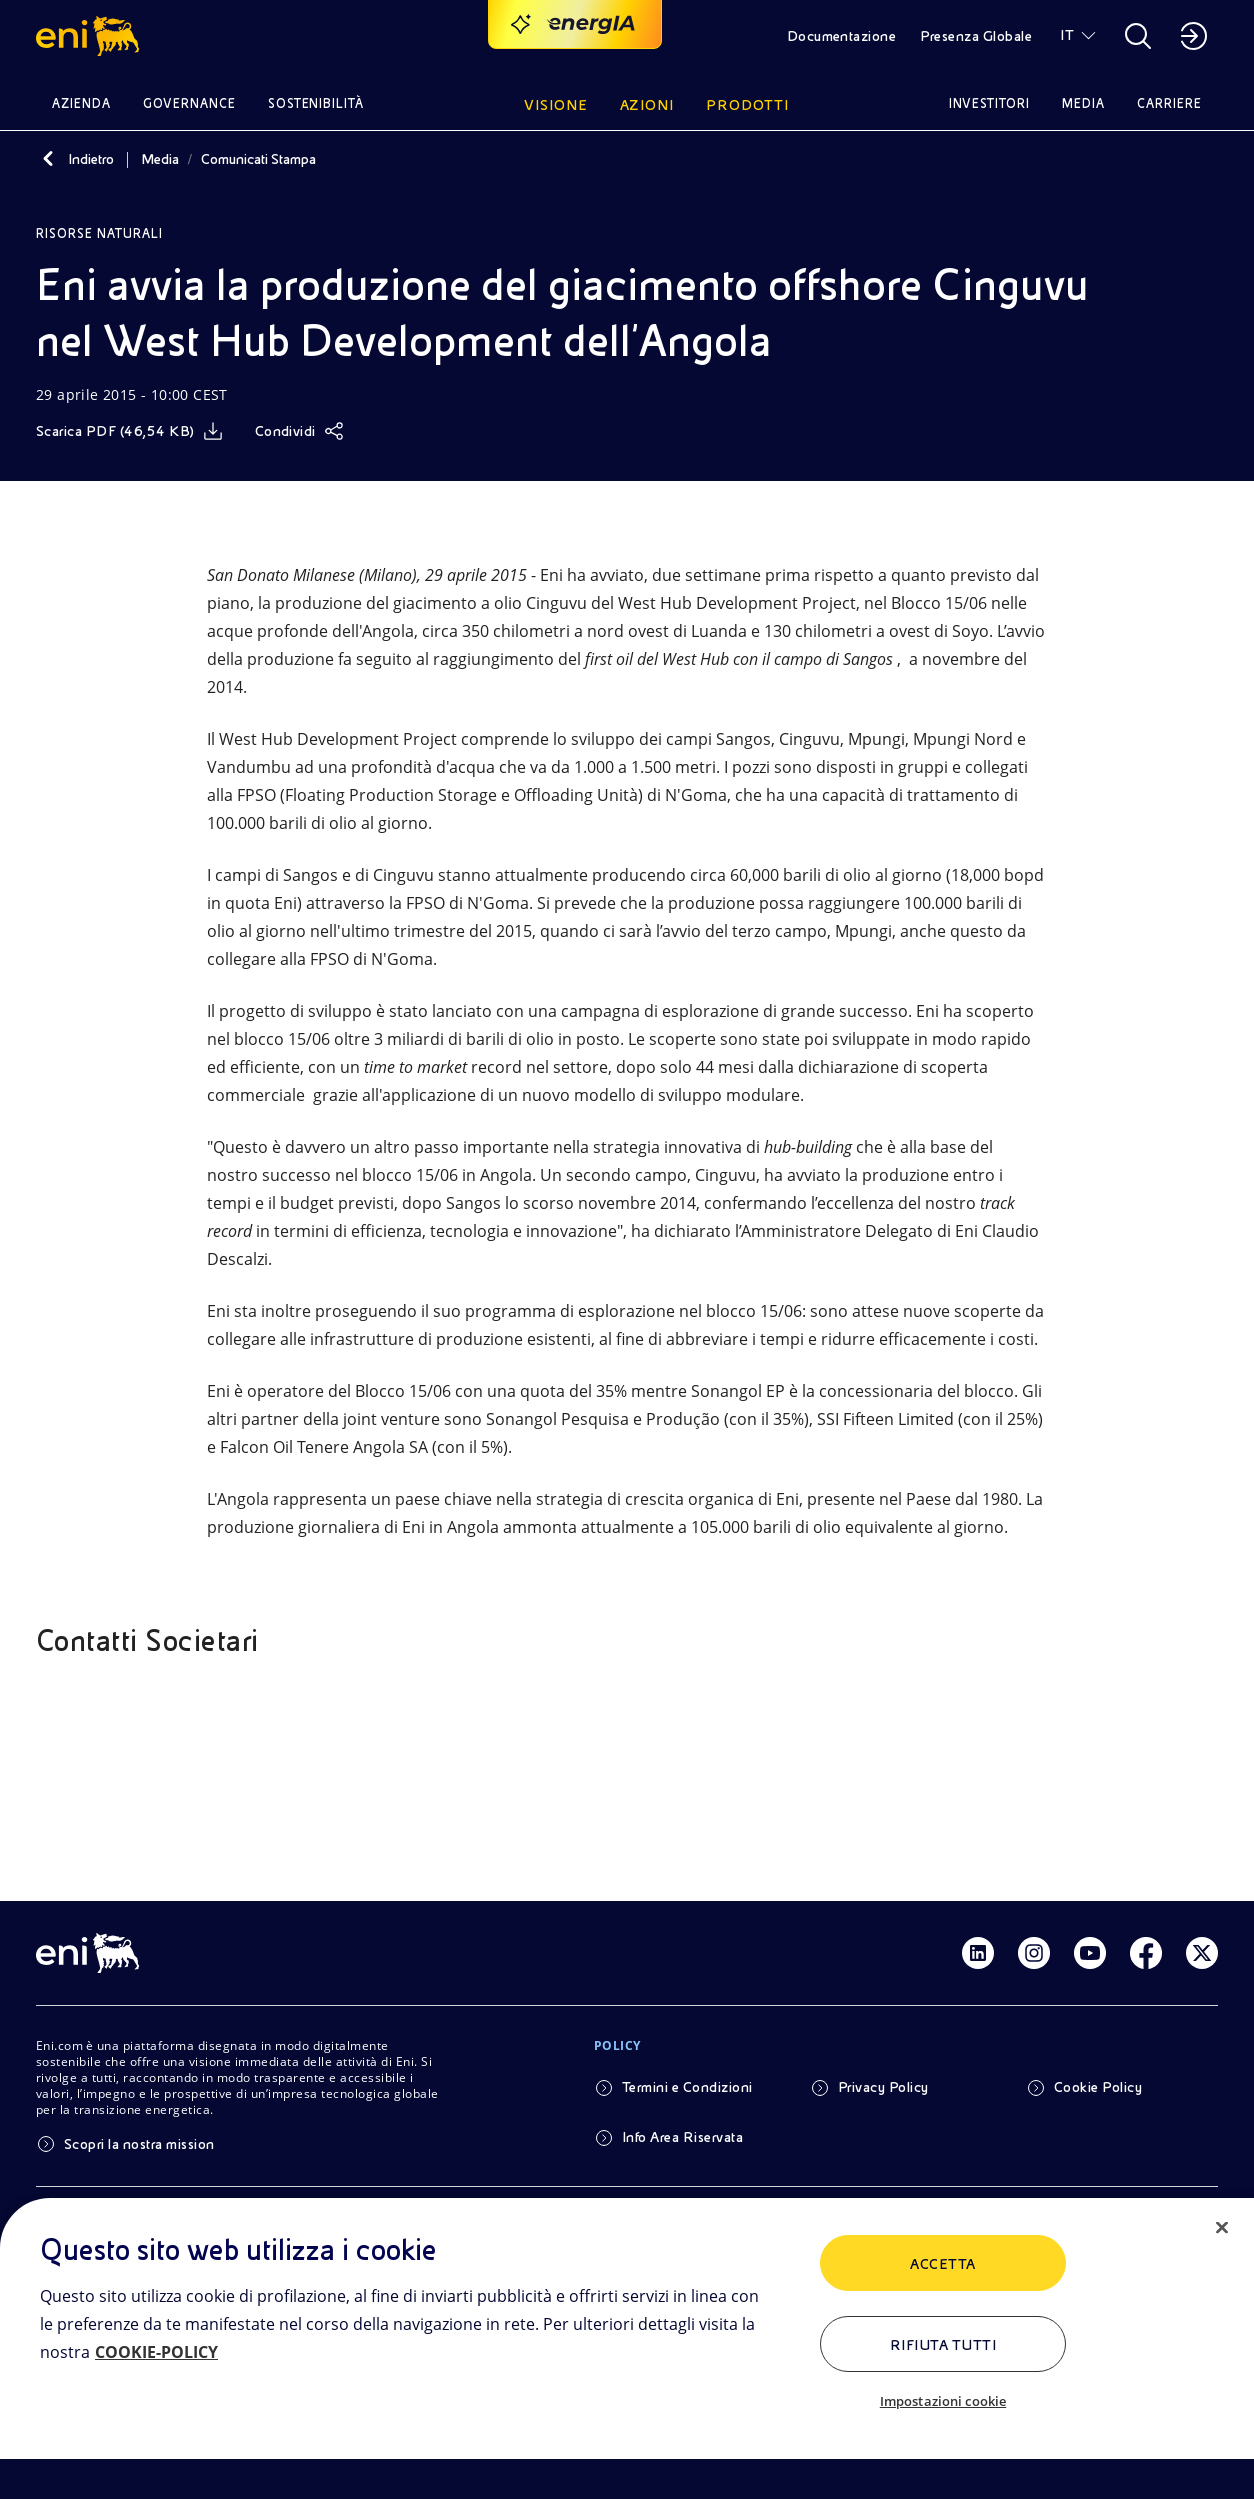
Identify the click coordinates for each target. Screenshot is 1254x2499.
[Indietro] (48, 159)
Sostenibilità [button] (316, 103)
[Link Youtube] (1090, 1953)
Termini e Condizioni (687, 2087)
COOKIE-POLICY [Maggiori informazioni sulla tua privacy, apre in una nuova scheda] (156, 2352)
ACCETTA (942, 2264)
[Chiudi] (1222, 2228)
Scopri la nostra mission (139, 2144)
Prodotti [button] (747, 105)
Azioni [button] (647, 105)
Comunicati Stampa (258, 159)
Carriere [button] (1169, 103)
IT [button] (1067, 35)
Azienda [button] (81, 103)
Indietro (91, 159)
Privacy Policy (883, 2087)
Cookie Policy (1098, 2087)
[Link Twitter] (1202, 1953)
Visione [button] (556, 105)
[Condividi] (299, 431)
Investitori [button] (990, 103)
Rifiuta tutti (943, 2345)
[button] (90, 36)
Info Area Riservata (682, 2137)
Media (160, 159)
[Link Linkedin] (978, 1953)
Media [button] (1083, 103)
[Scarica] (129, 431)
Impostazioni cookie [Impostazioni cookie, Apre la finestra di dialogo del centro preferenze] (943, 2401)
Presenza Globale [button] (976, 36)
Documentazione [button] (842, 36)
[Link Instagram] (1034, 1953)
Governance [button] (189, 103)
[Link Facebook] (1146, 1953)
